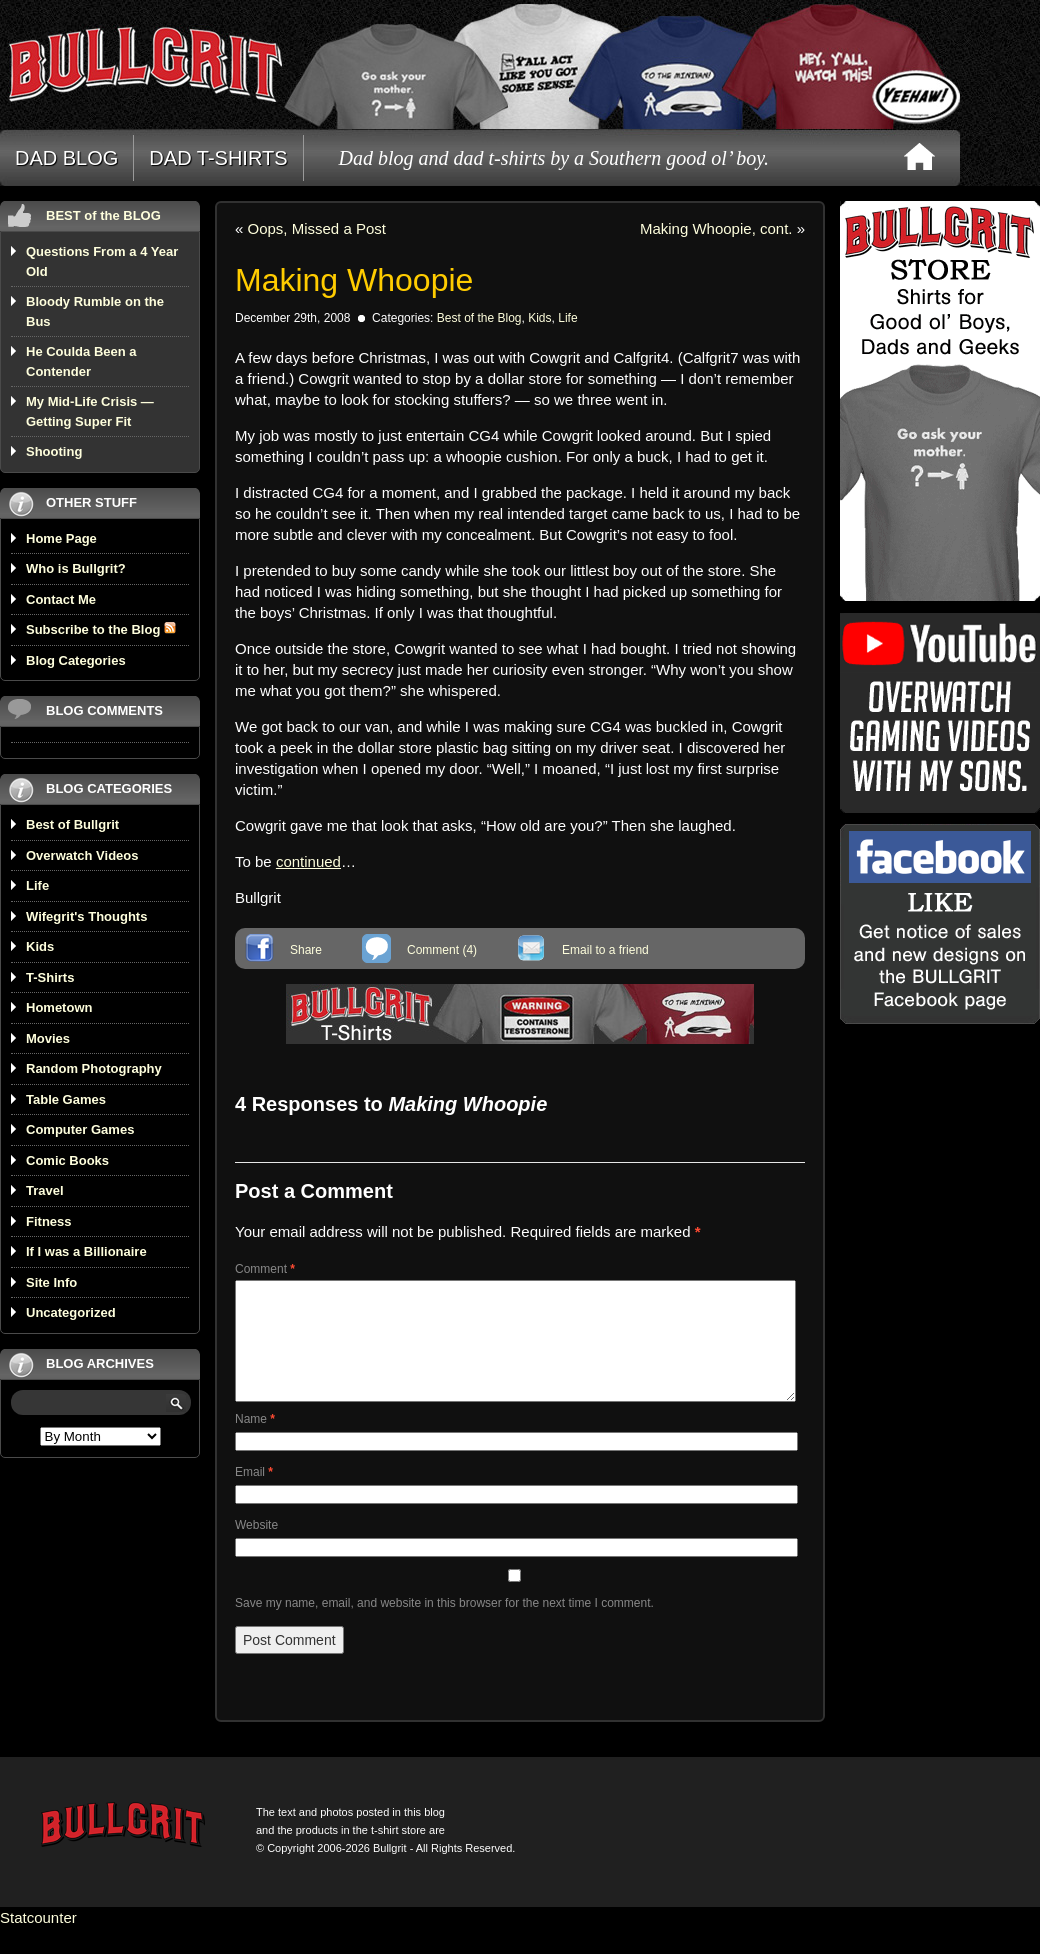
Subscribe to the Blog (101, 629)
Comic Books (67, 1160)
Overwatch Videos (82, 855)
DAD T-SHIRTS (218, 158)
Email (254, 1496)
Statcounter (38, 1941)
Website (256, 1549)
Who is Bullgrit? (76, 568)
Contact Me (61, 599)
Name (255, 1443)
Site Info (51, 1282)
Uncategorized (71, 1312)
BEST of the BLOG (103, 215)
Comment (265, 1269)
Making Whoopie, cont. (716, 228)
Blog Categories (76, 660)
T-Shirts (50, 977)
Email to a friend (605, 950)
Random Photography (94, 1068)
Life (37, 885)
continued (308, 861)
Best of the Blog (479, 318)
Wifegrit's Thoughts (86, 916)
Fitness (49, 1221)
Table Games (66, 1099)
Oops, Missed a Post (317, 228)
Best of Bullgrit (72, 824)
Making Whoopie (354, 280)
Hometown (59, 1007)
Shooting (54, 451)
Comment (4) (442, 950)
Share (306, 950)
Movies (48, 1038)
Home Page (61, 538)
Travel (45, 1190)
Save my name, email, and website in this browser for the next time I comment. (444, 1627)
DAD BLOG (66, 158)
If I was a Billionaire (86, 1251)
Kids (40, 946)
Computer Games (80, 1129)
